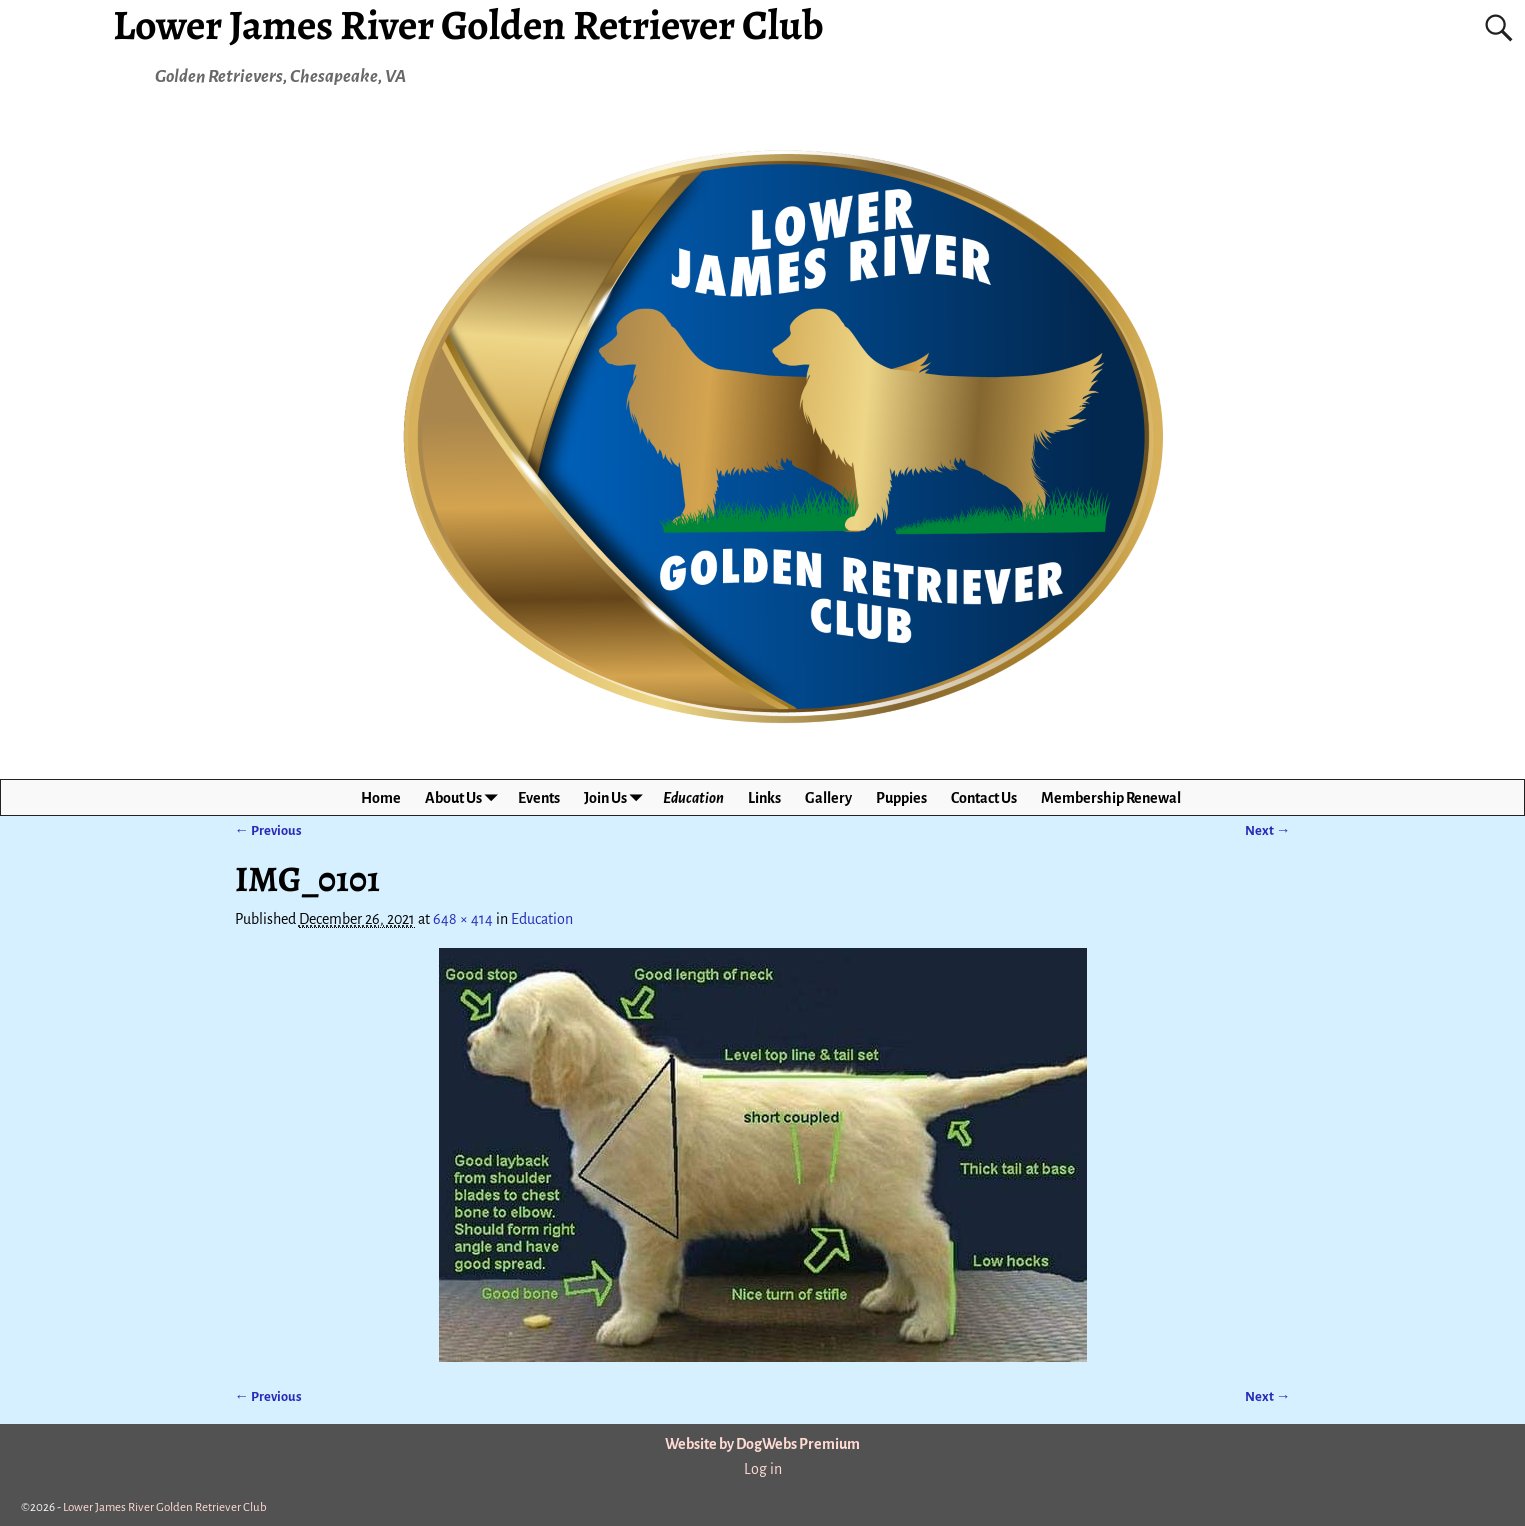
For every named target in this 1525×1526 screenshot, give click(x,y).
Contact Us (984, 798)
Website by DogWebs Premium (762, 1444)
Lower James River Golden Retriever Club (165, 1507)
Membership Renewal (1111, 798)
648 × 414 (463, 919)
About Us (465, 797)
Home (381, 798)
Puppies (901, 798)
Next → (1267, 830)
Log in (763, 1469)
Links (764, 798)
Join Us (617, 797)
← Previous (268, 830)
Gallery (828, 798)
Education (693, 798)
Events (539, 798)
